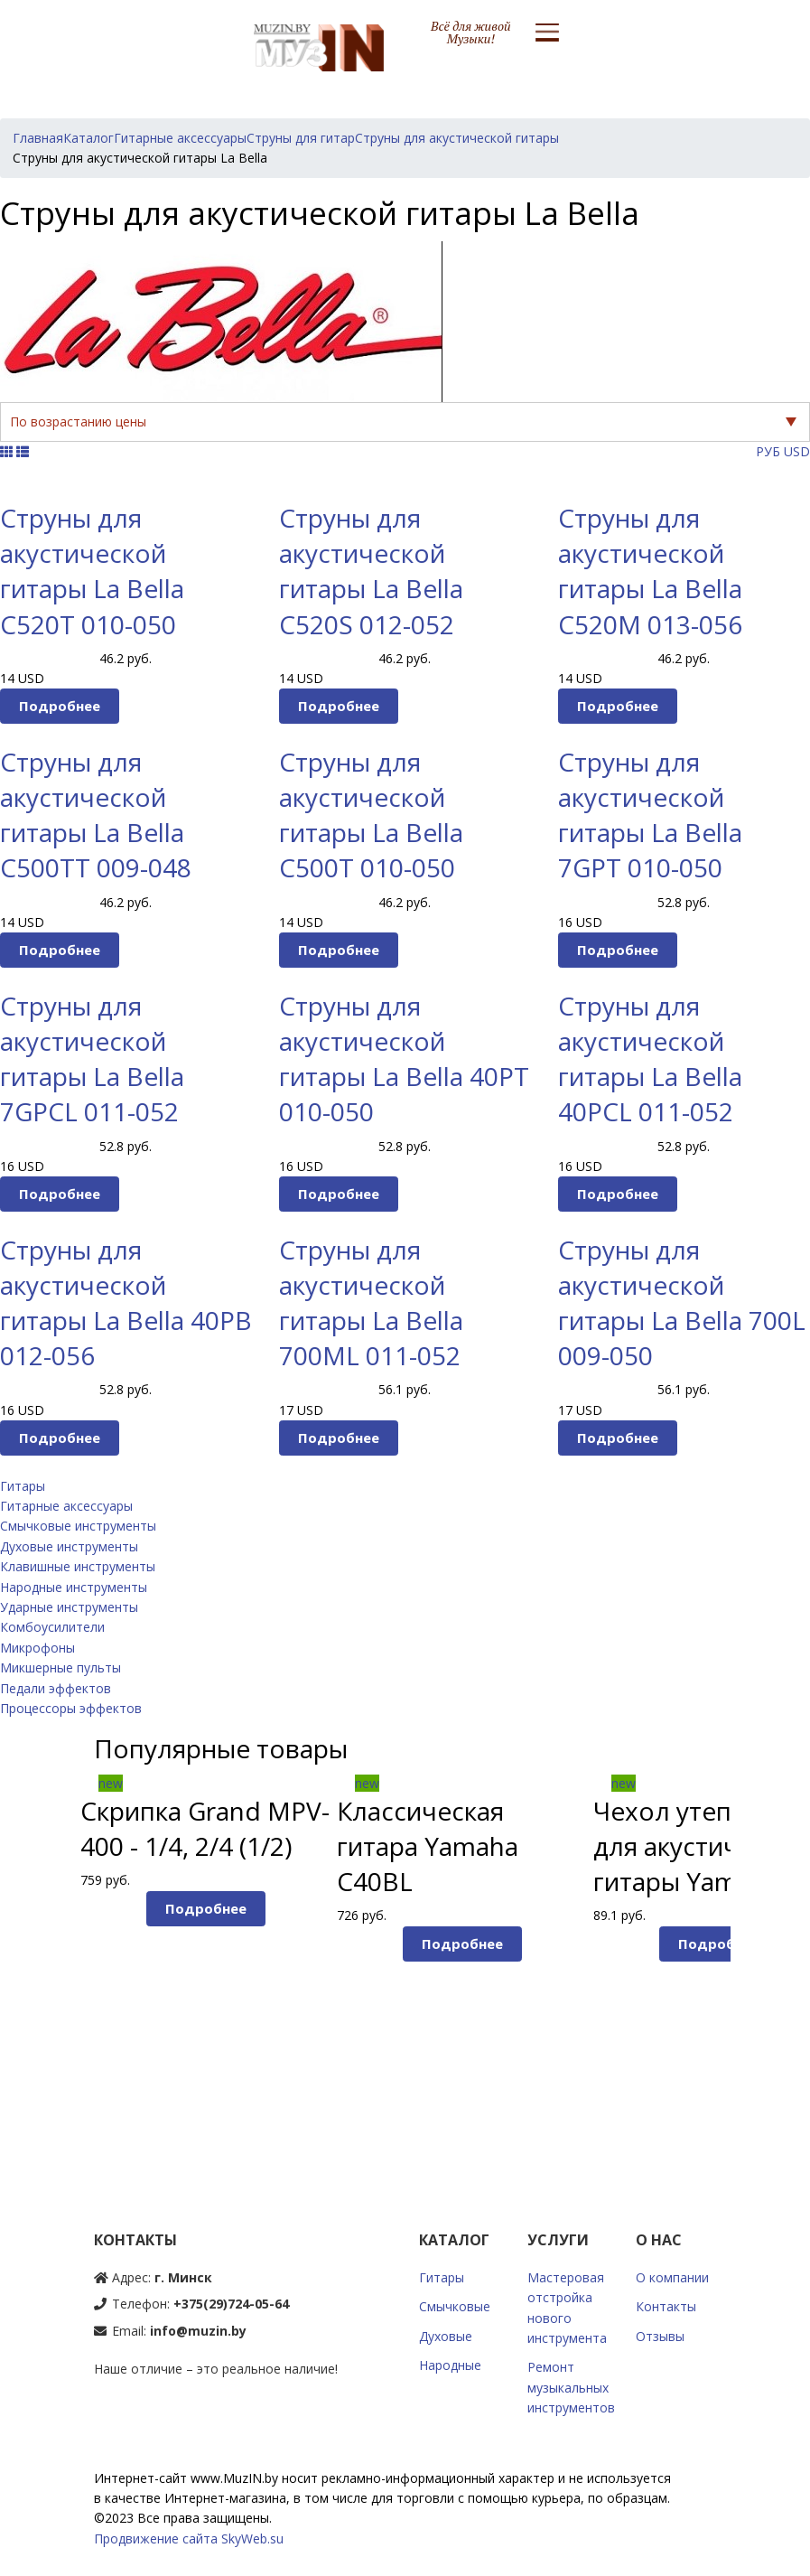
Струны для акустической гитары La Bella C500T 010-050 (371, 815)
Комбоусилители (52, 1626)
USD (797, 451)
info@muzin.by (198, 2330)
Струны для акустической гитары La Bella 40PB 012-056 (126, 1302)
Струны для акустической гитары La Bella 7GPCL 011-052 (92, 1058)
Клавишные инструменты (77, 1566)
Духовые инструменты (69, 1546)
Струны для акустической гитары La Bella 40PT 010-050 (404, 1058)
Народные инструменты (73, 1587)
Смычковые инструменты (78, 1525)
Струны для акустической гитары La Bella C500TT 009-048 (95, 815)
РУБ (768, 451)
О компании (672, 2277)
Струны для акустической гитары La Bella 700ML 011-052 (371, 1302)
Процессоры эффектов (71, 1708)
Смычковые (454, 2306)
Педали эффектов (55, 1688)
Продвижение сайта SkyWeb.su (189, 2538)
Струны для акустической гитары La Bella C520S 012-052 (371, 571)
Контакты (666, 2306)
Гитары (22, 1485)
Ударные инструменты (69, 1607)
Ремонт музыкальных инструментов (571, 2387)
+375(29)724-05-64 (231, 2303)
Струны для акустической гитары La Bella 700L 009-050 (681, 1302)
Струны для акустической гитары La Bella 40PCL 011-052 (650, 1058)
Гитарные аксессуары (66, 1505)
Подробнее (59, 706)
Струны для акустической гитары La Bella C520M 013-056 (650, 571)
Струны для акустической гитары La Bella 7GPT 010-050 (650, 815)
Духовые (445, 2336)
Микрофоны (37, 1647)
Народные (450, 2365)
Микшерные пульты (60, 1667)
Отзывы (660, 2336)
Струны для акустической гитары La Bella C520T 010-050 (92, 571)
